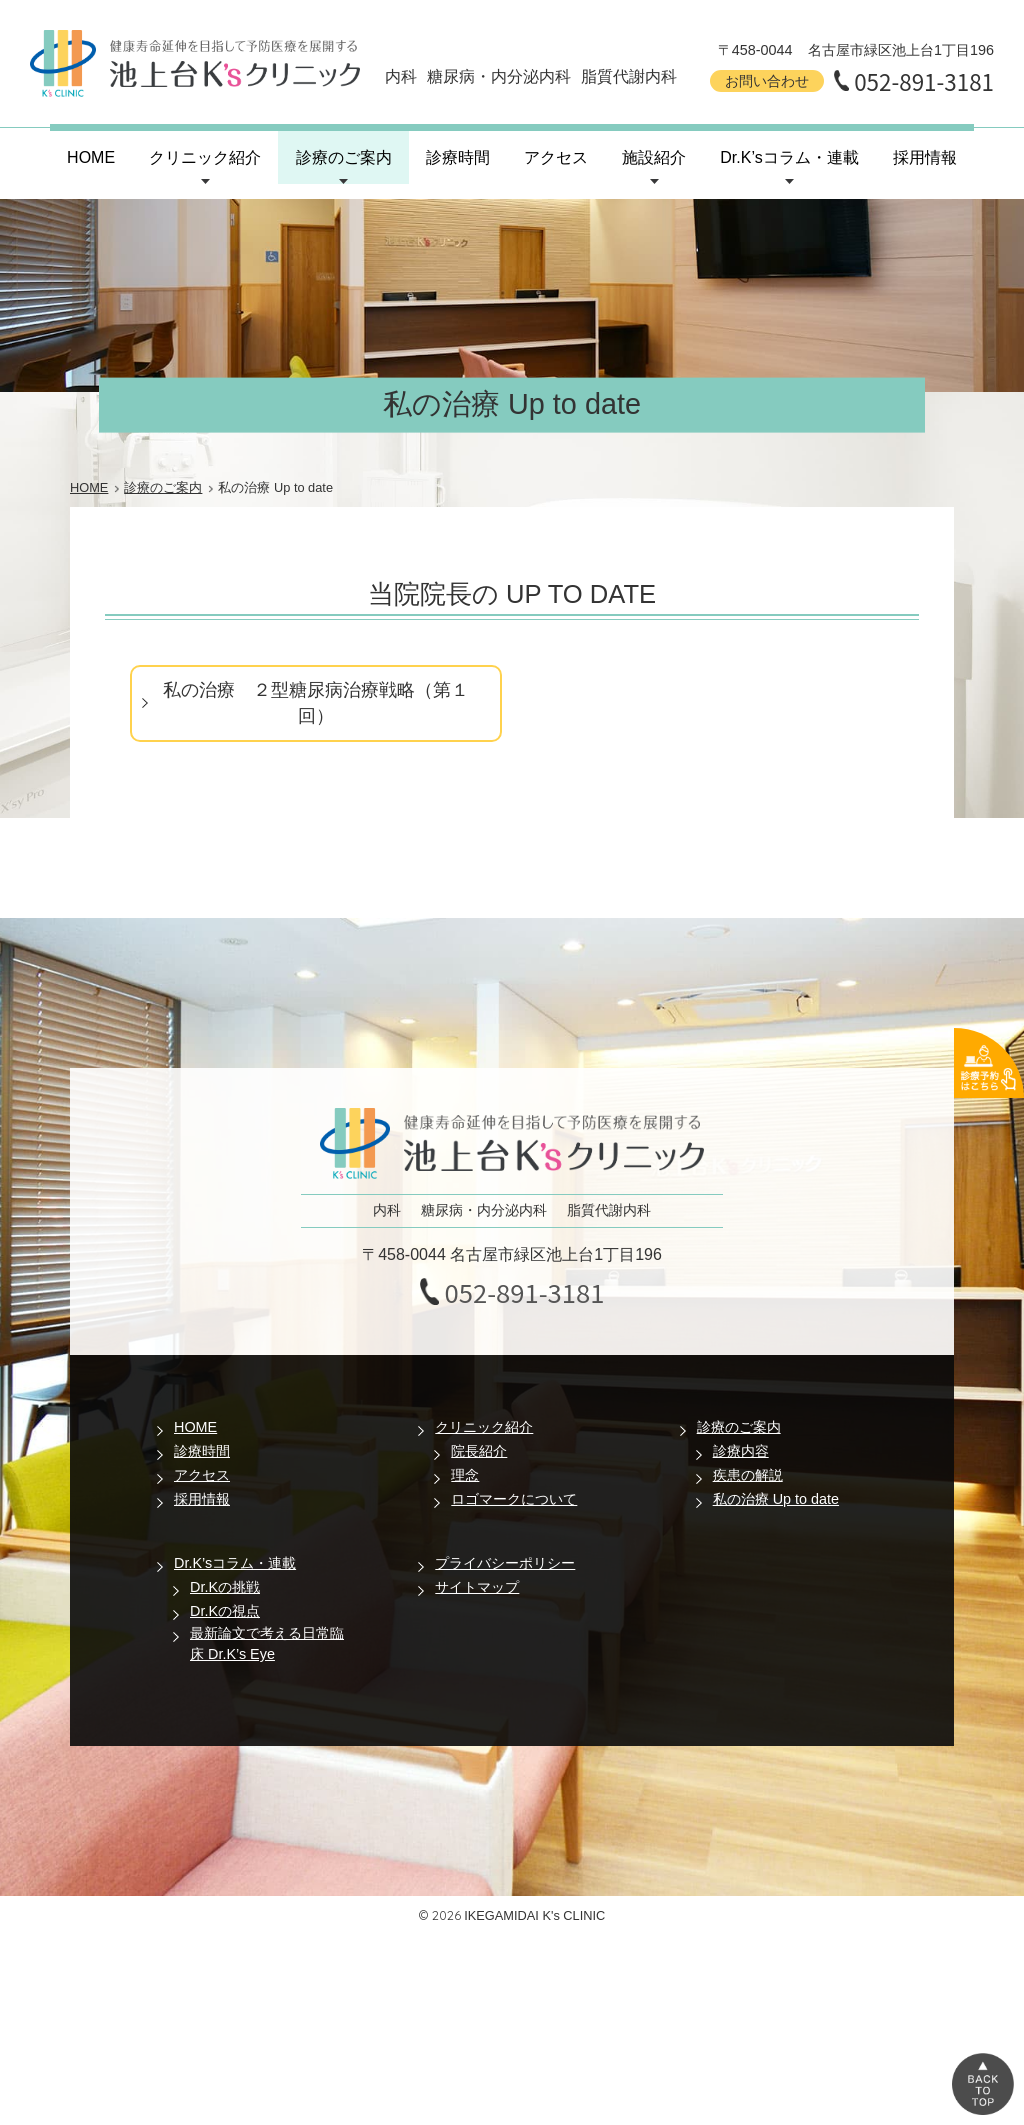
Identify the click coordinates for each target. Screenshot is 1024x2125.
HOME (91, 157)
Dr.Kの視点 (225, 1611)
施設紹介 (654, 157)
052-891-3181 (924, 81)
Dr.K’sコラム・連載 (789, 157)
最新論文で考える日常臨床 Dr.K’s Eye (267, 1644)
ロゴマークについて (514, 1499)
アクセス (556, 157)
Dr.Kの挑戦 (225, 1587)
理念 (465, 1475)
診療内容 (741, 1451)
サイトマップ (477, 1587)
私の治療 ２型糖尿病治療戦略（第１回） (316, 703)
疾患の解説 (748, 1475)
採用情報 (925, 157)
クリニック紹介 (205, 157)
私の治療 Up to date (776, 1499)
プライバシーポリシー (505, 1563)
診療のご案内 (344, 157)
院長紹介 (479, 1451)
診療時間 (458, 157)
